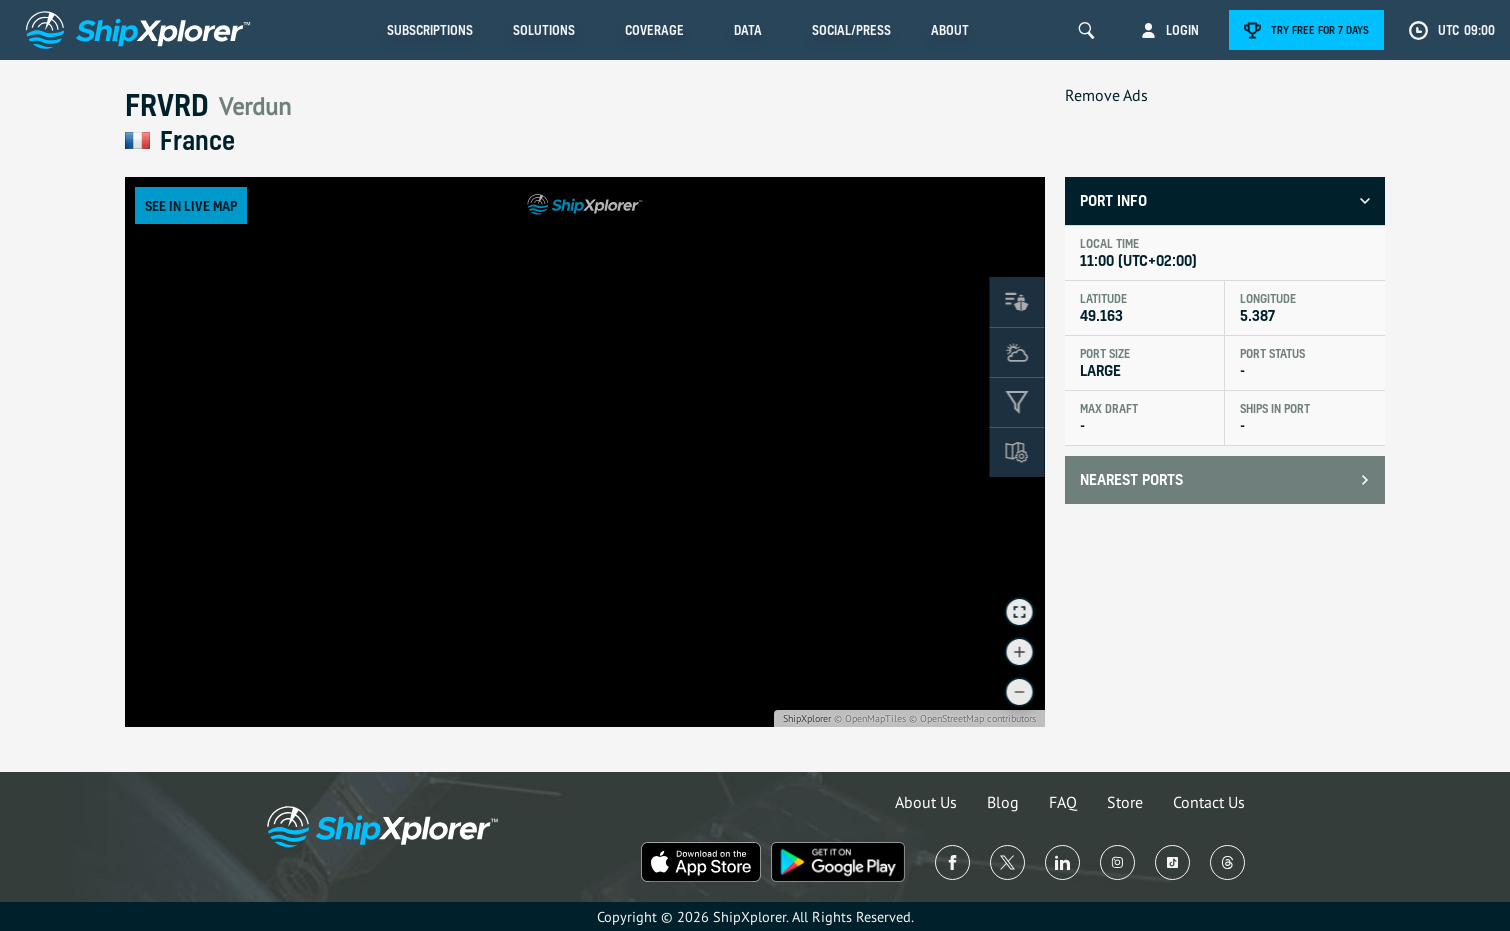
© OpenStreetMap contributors (972, 718)
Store (1125, 802)
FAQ (1063, 802)
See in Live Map (191, 205)
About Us (926, 802)
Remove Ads (1106, 95)
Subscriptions (430, 30)
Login (1182, 30)
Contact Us (1209, 802)
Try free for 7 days (1320, 30)
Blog (1003, 802)
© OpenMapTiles (870, 718)
